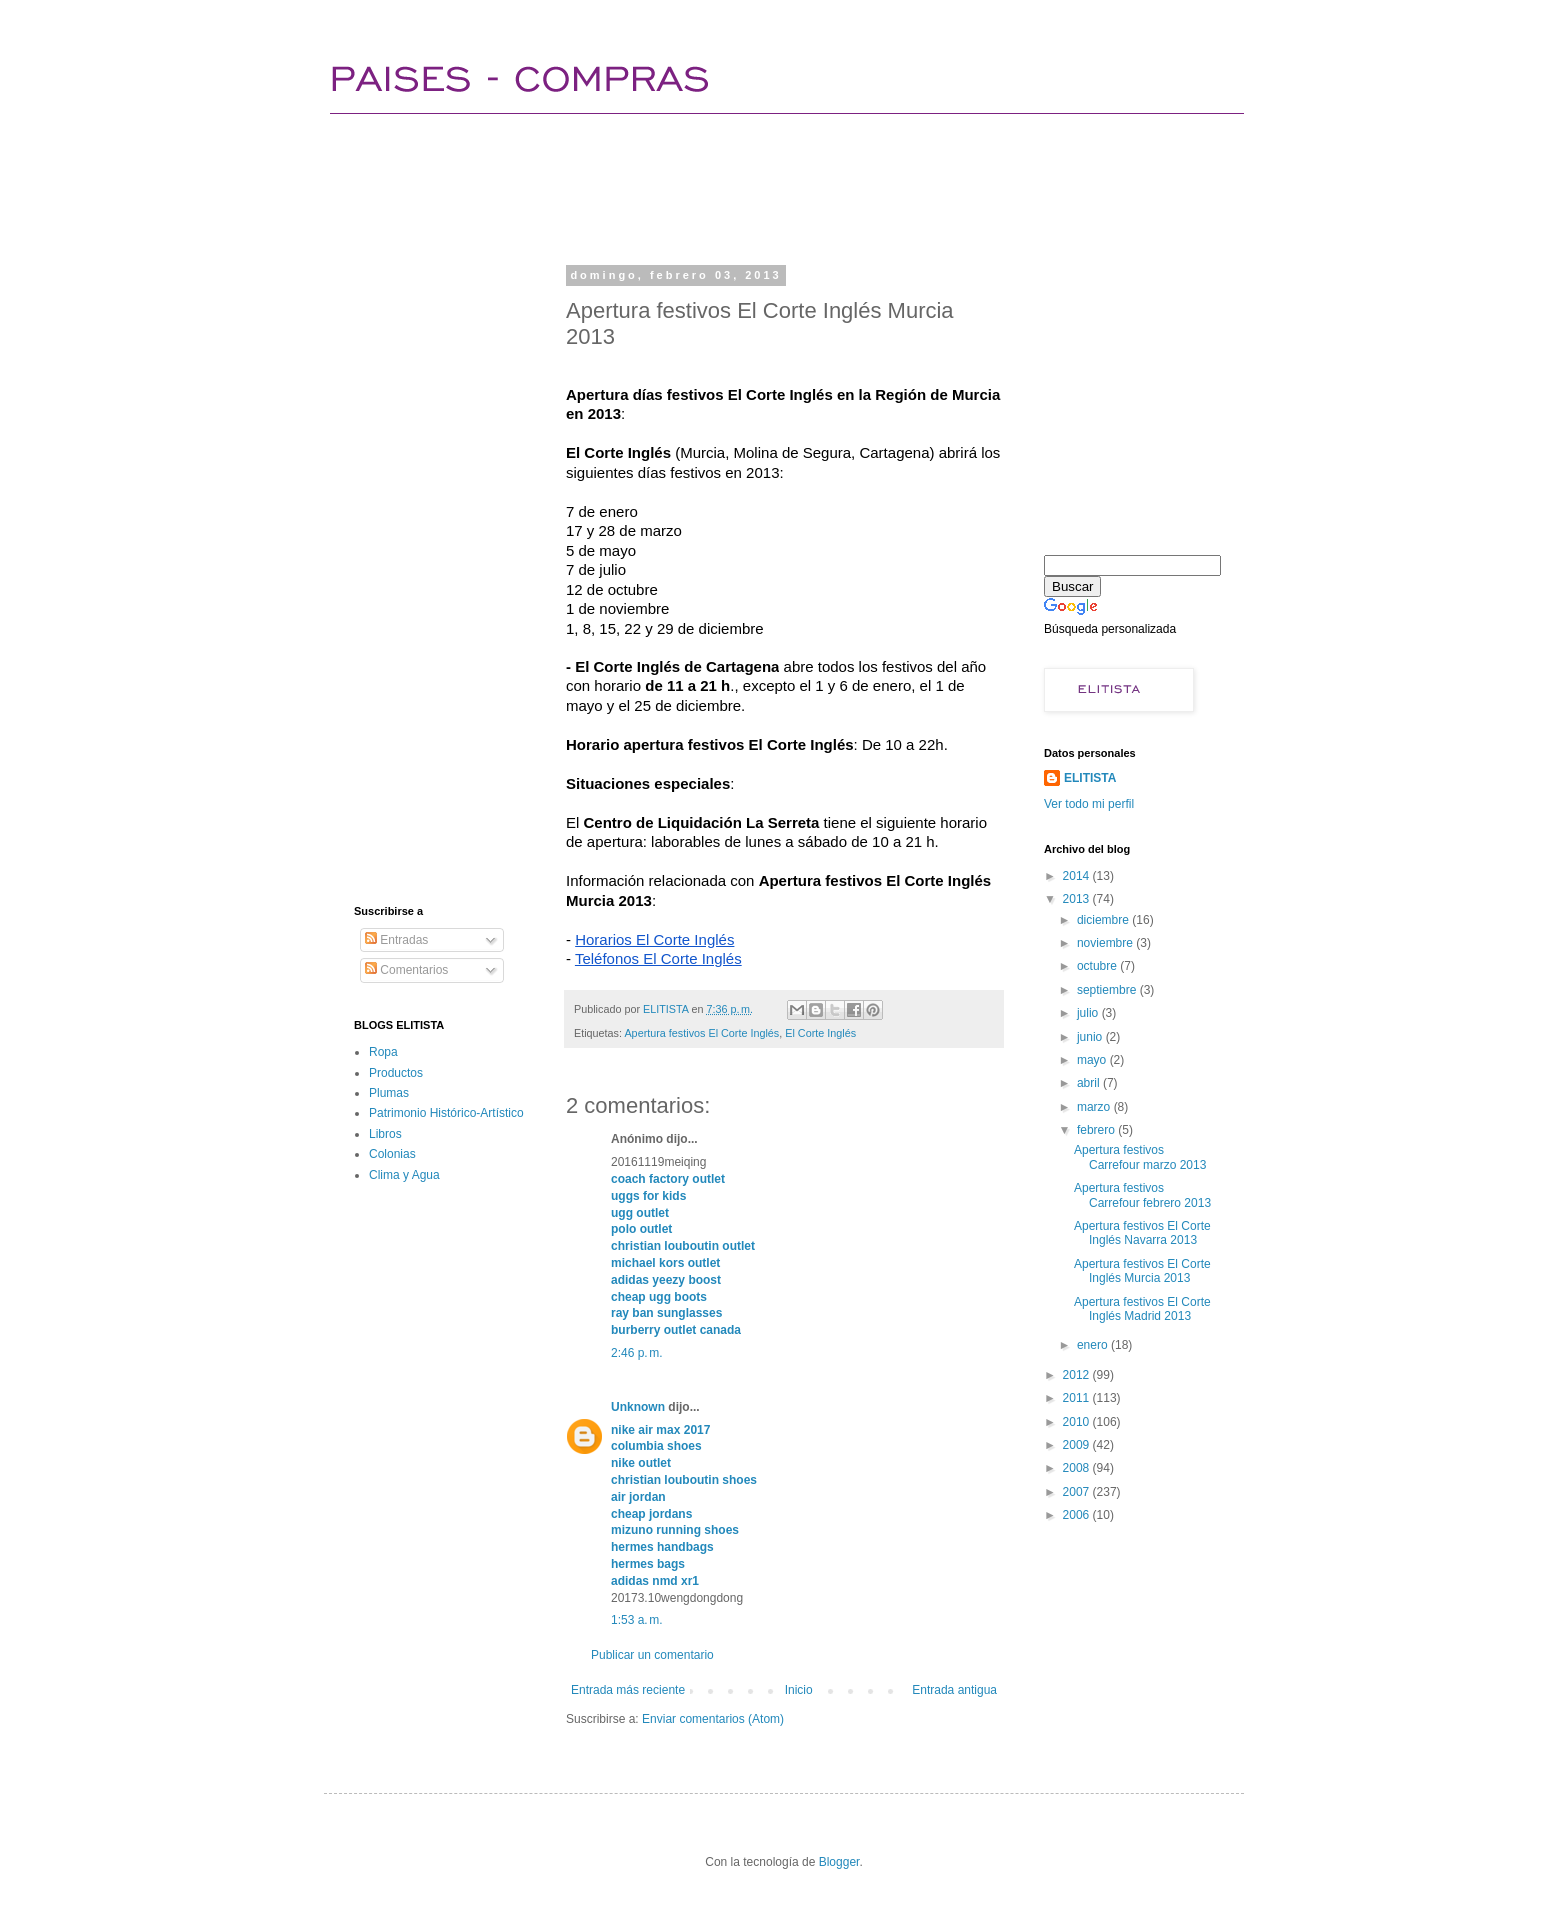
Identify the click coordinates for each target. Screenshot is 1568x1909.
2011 (1078, 1398)
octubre (1098, 966)
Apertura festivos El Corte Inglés (701, 1033)
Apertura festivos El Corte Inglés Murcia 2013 (1142, 1271)
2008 (1078, 1468)
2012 (1078, 1375)
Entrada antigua (954, 1690)
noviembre (1106, 943)
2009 (1078, 1445)
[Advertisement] (718, 185)
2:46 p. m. (637, 1353)
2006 (1078, 1515)
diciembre (1104, 920)
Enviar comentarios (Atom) (713, 1719)
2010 (1078, 1422)
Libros (385, 1134)
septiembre (1108, 990)
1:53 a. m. (637, 1620)
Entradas (396, 940)
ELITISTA (1090, 778)
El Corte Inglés (820, 1033)
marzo (1095, 1107)
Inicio (799, 1690)
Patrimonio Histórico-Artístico (446, 1113)
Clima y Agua (404, 1175)
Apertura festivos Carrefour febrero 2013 (1142, 1195)
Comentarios (406, 970)
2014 (1078, 876)
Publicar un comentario (652, 1655)
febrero (1097, 1130)
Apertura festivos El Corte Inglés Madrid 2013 (1142, 1309)
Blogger (839, 1862)
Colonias (392, 1154)
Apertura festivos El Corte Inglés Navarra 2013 (1142, 1233)
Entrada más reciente (628, 1690)
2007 (1078, 1492)
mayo (1093, 1060)
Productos (396, 1073)
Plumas (389, 1093)
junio (1091, 1037)
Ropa (383, 1052)
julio (1089, 1013)
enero (1094, 1345)
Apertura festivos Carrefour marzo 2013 (1140, 1157)
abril (1090, 1083)
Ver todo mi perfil (1089, 804)
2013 (1078, 899)
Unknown (638, 1407)
